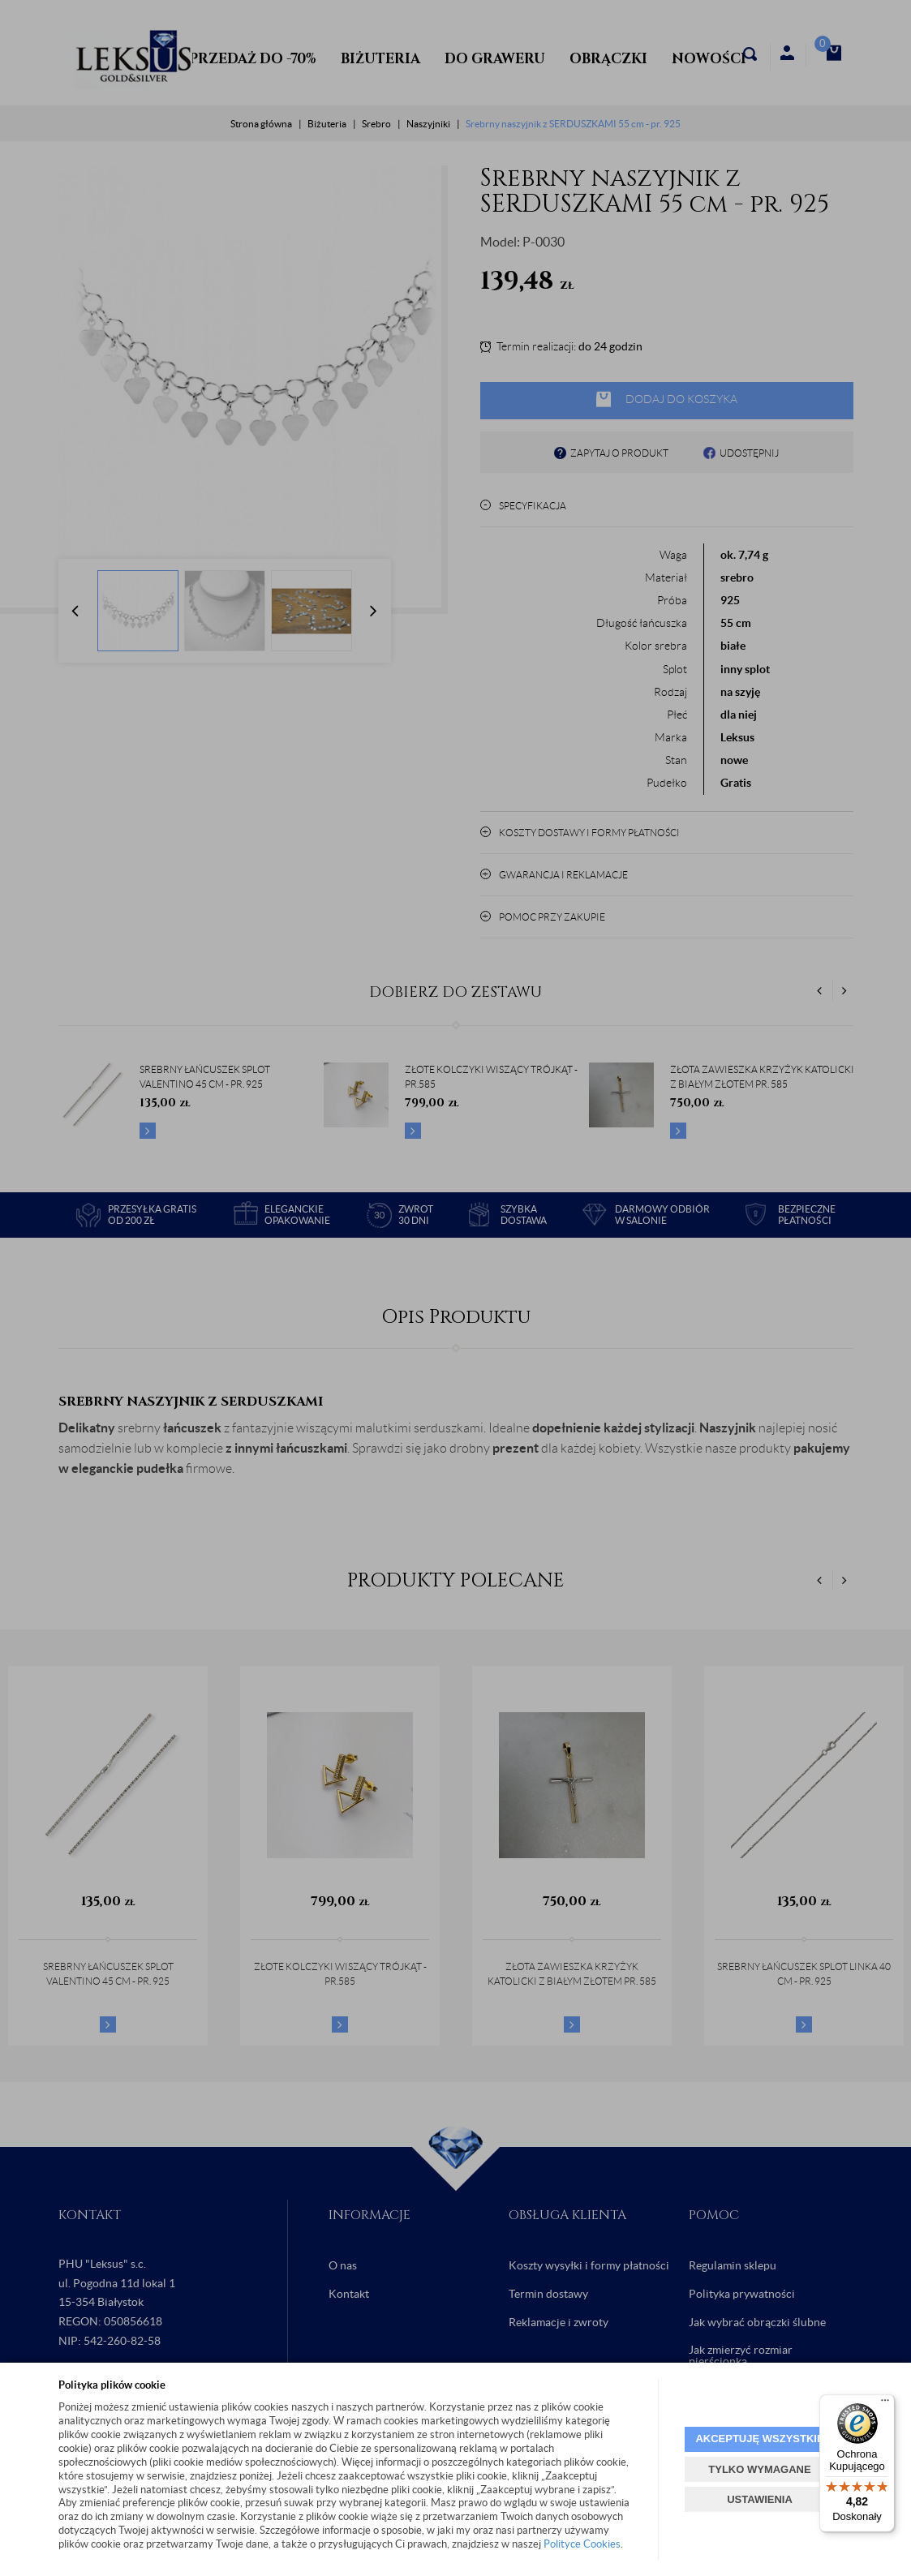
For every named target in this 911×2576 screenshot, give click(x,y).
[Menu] (885, 2404)
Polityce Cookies (582, 2544)
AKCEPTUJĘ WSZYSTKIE (759, 2438)
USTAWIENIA (760, 2499)
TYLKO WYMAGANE (759, 2469)
